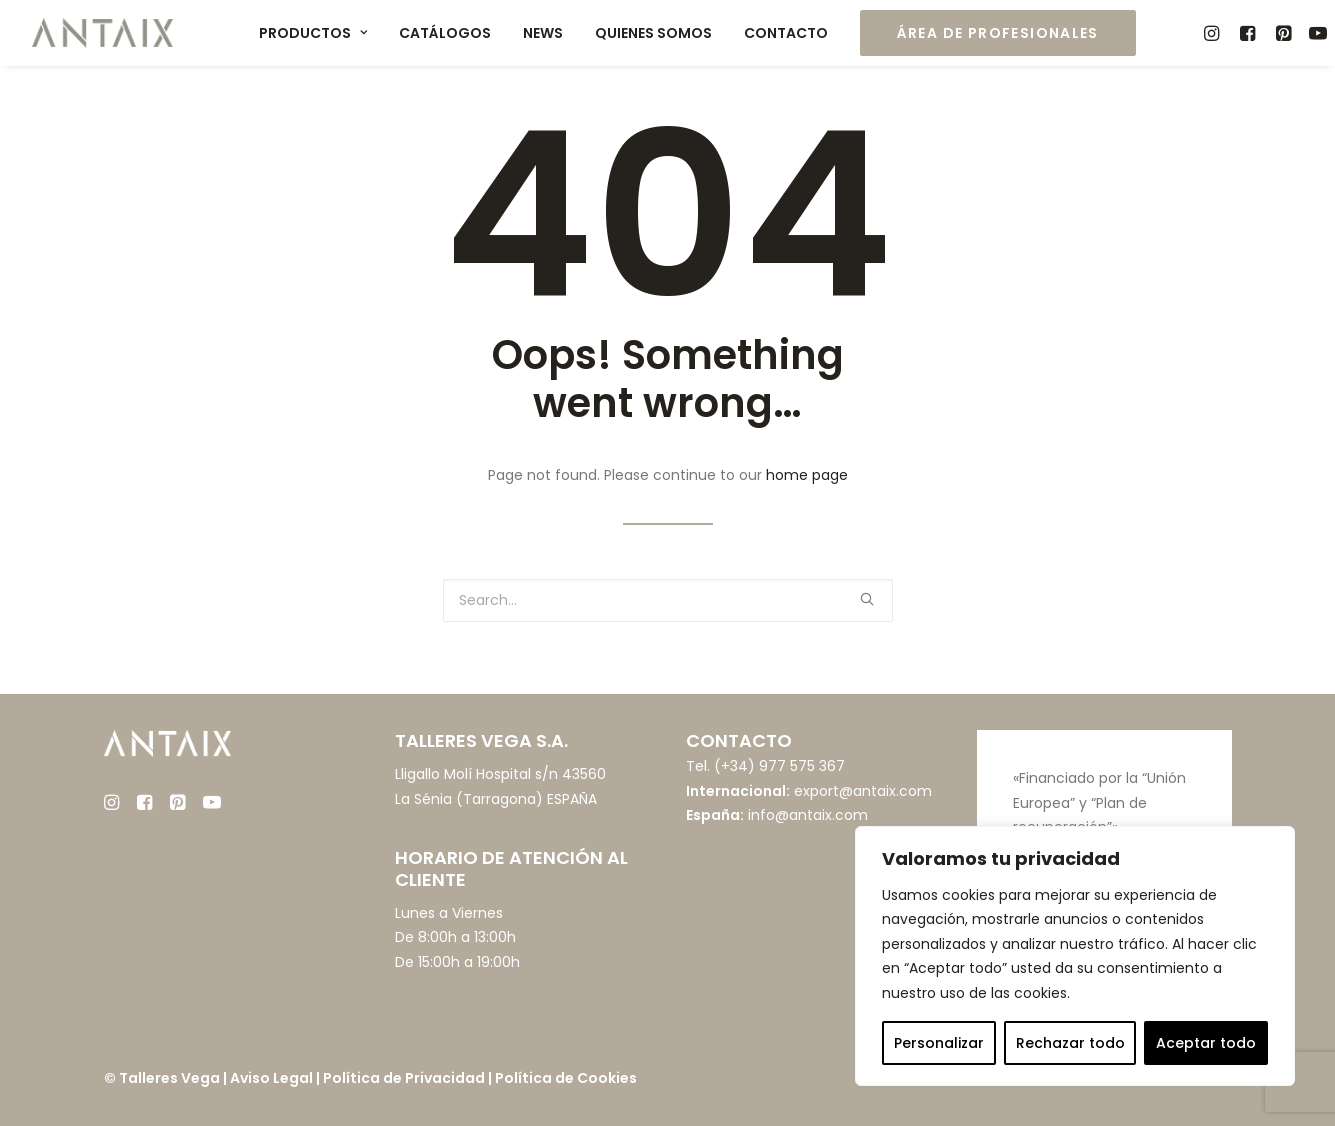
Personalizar (939, 1043)
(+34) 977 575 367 (779, 766)
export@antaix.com (863, 791)
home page (807, 475)
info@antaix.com (808, 815)
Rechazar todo (1070, 1043)
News (543, 33)
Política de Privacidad (404, 1078)
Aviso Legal (271, 1078)
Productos (313, 33)
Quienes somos (653, 33)
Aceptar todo (1206, 1043)
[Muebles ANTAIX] (103, 33)
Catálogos (445, 33)
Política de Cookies (566, 1078)
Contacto (786, 33)
